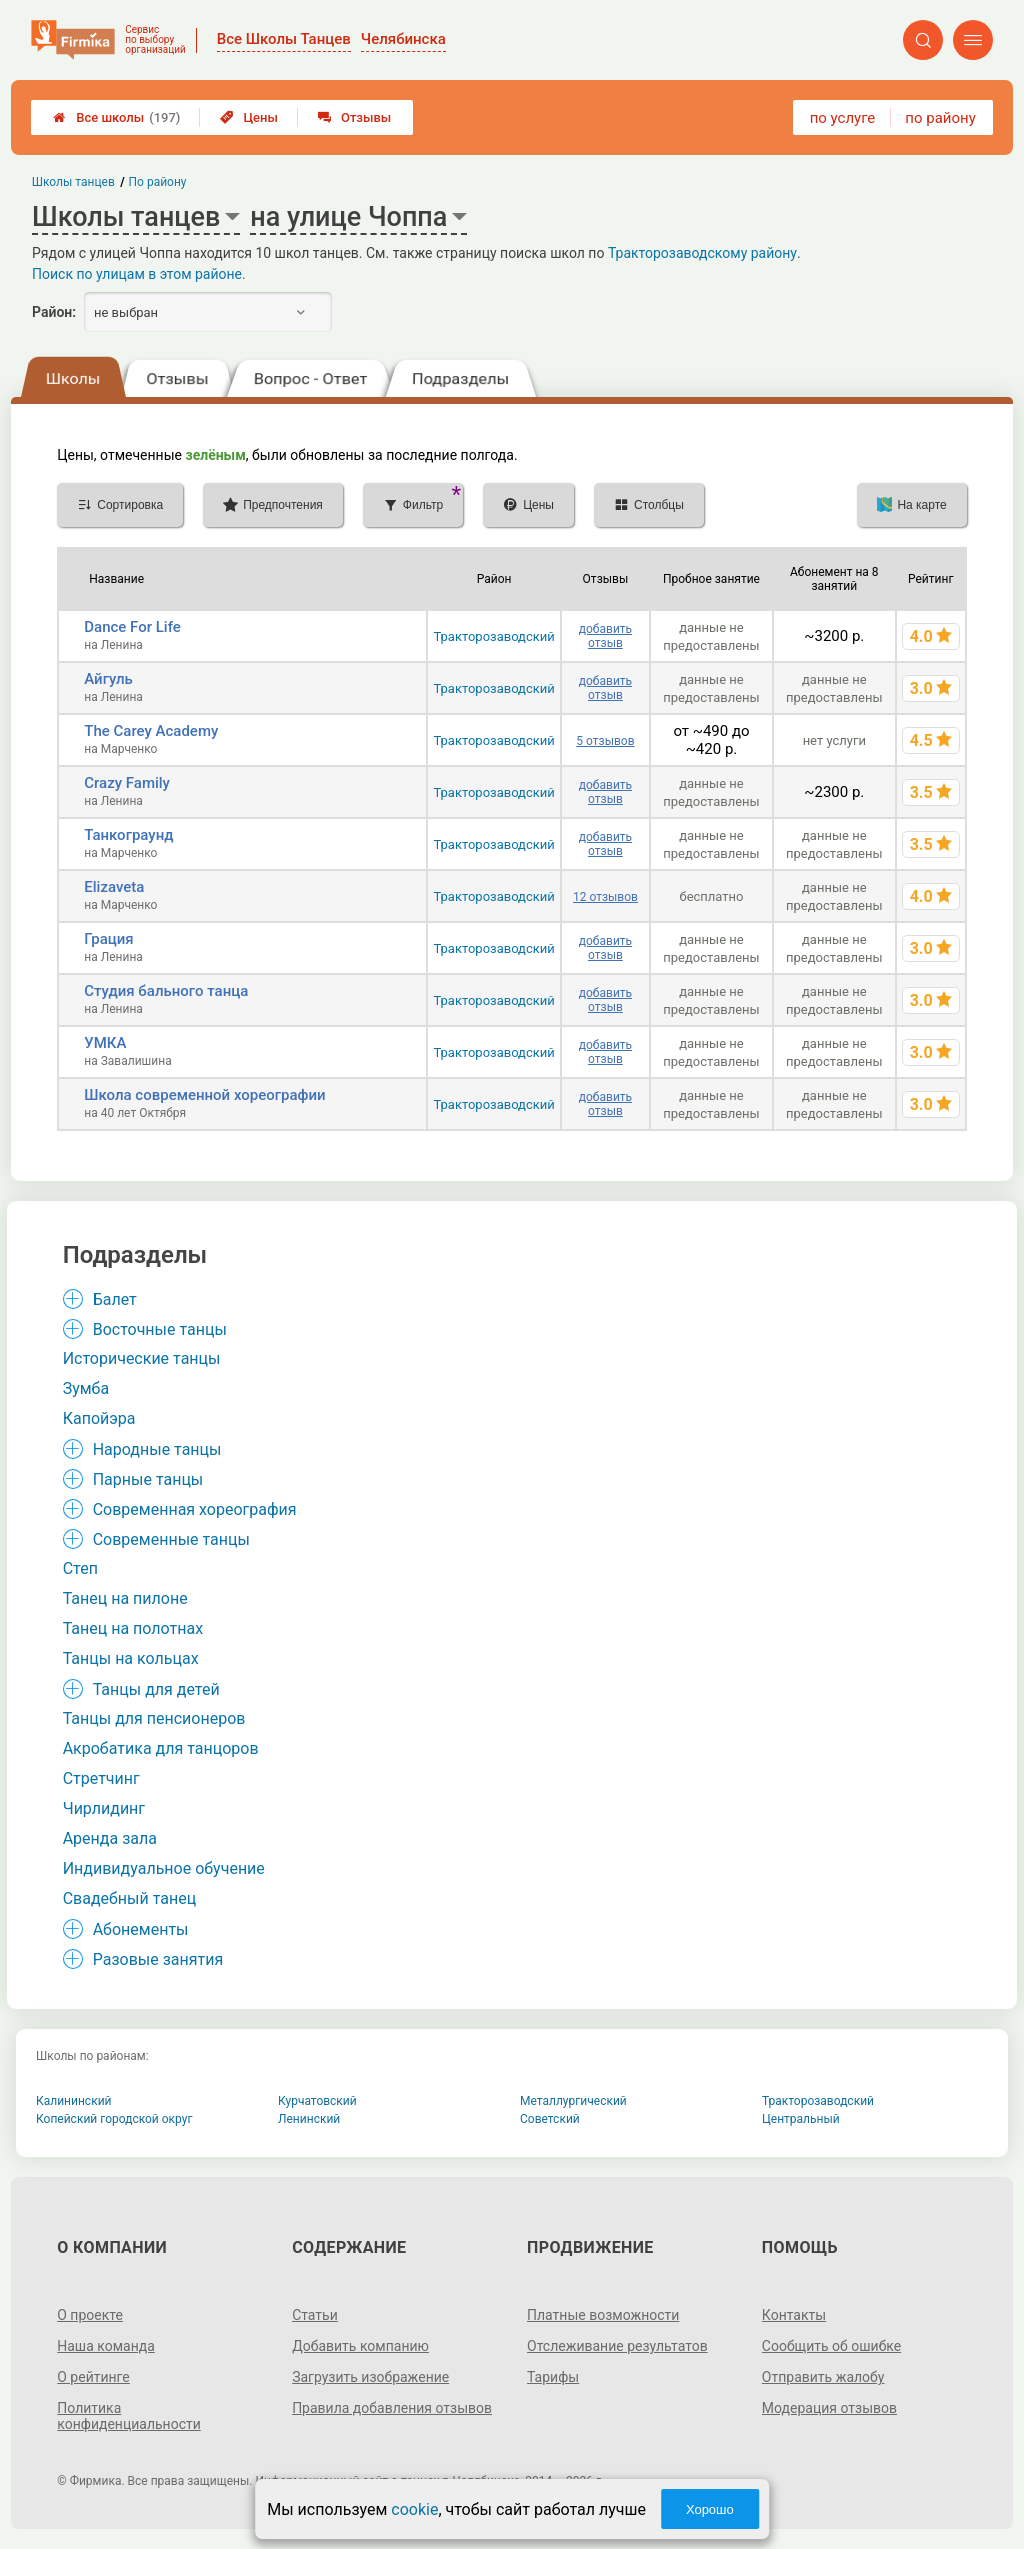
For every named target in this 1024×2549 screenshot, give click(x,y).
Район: (54, 312)
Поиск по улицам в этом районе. (139, 274)
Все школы (116, 117)
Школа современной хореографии (204, 1095)
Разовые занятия (158, 1959)
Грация (108, 939)
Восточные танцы (160, 1329)
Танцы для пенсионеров (154, 1718)
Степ (80, 1568)
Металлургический (573, 2101)
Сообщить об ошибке (831, 2346)
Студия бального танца (166, 991)
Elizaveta (114, 887)
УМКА (105, 1043)
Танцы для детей (156, 1689)
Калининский (74, 2101)
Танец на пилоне (125, 1598)
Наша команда (106, 2346)
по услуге (843, 118)
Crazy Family (127, 783)
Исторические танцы (142, 1358)
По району (158, 182)
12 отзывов (605, 897)
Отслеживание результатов (617, 2346)
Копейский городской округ (114, 2119)
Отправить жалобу (823, 2377)
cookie (414, 2509)
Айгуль (108, 679)
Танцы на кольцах (131, 1658)
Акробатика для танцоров (161, 1748)
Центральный (801, 2119)
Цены (249, 117)
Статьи (315, 2315)
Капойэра (99, 1418)
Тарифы (553, 2377)
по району (940, 118)
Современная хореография (195, 1509)
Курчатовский (317, 2101)
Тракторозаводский (493, 636)
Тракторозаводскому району (702, 253)
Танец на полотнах (133, 1628)
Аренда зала (110, 1838)
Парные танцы (148, 1479)
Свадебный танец (129, 1898)
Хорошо (710, 2509)
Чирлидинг (104, 1808)
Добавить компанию (360, 2346)
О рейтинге (93, 2377)
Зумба (86, 1388)
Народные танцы (157, 1449)
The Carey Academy (151, 731)
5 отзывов (605, 741)
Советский (550, 2119)
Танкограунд (128, 835)
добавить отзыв (605, 636)
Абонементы (141, 1929)
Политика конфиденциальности (129, 2416)
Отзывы (354, 117)
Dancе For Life (132, 627)
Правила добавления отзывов (392, 2408)
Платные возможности (603, 2315)
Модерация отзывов (829, 2408)
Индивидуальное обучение (164, 1868)
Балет (115, 1299)
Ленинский (309, 2119)
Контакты (794, 2315)
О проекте (90, 2315)
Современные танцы (171, 1539)
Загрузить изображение (370, 2377)
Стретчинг (101, 1778)
